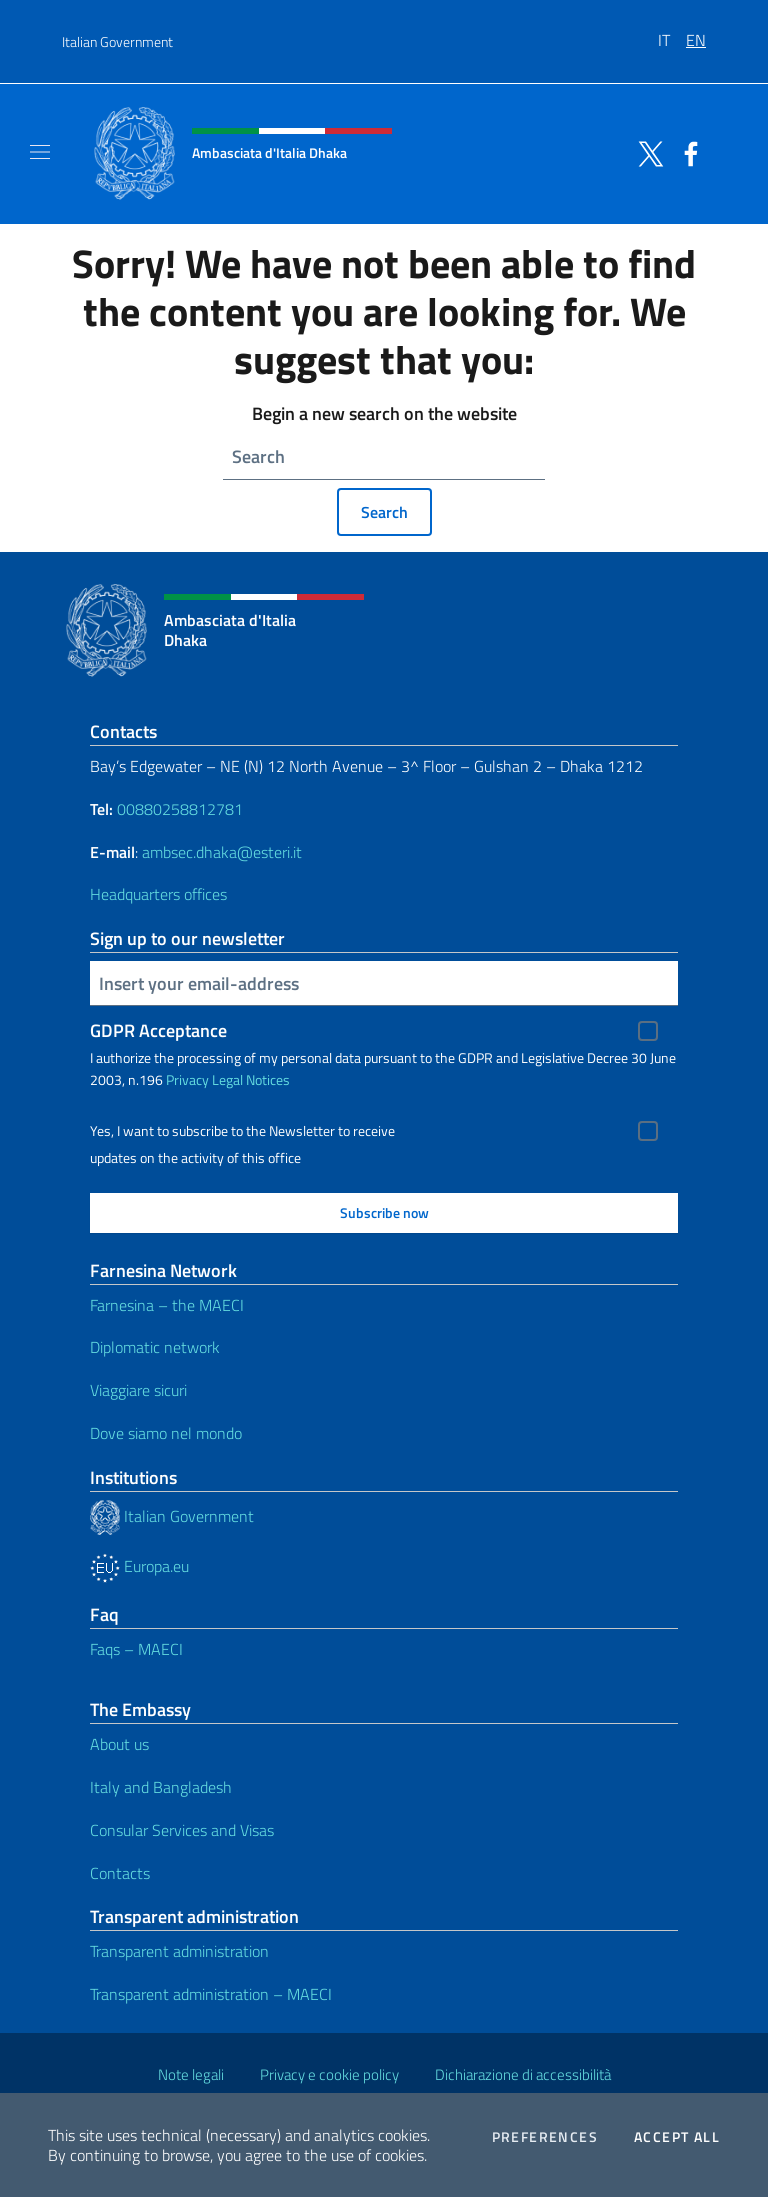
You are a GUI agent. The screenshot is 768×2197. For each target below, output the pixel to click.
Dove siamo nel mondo (166, 1433)
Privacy (187, 1079)
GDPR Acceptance (158, 1030)
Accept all (677, 2137)
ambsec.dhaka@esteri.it (222, 852)
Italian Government (117, 41)
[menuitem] (672, 33)
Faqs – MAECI (136, 1649)
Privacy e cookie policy (329, 2074)
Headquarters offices (158, 894)
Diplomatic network (155, 1347)
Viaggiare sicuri (138, 1390)
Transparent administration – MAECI (211, 1994)
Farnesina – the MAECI (167, 1305)
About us (119, 1744)
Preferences (545, 2137)
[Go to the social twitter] (646, 152)
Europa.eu (139, 1566)
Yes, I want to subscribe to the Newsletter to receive (242, 1131)
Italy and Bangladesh (161, 1787)
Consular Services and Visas (182, 1830)
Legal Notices (251, 1079)
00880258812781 (180, 809)
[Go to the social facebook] (686, 152)
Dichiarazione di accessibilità (523, 2074)
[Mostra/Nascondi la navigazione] (40, 152)
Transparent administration (179, 1951)
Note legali (191, 2074)
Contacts (120, 1873)
